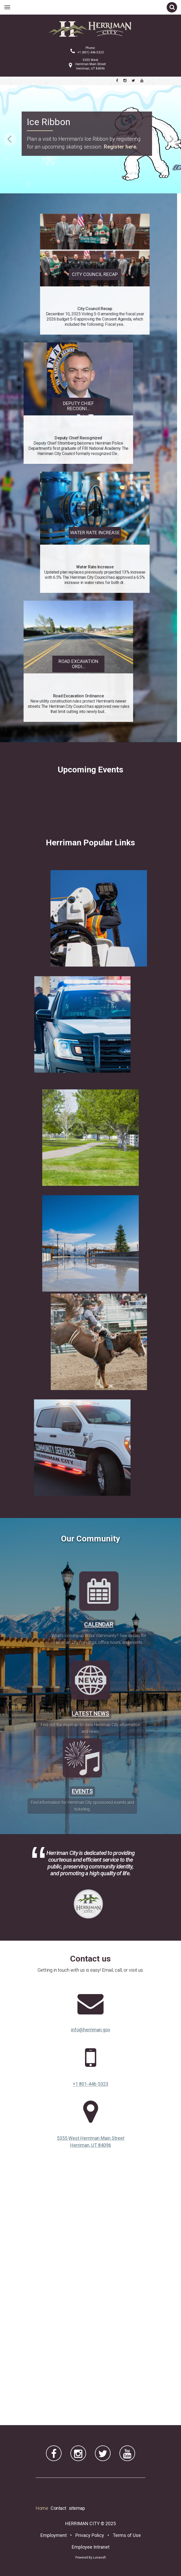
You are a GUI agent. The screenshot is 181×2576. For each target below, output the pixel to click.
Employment (53, 2535)
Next (171, 139)
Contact (58, 2508)
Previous (10, 139)
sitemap (77, 2508)
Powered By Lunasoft (90, 2557)
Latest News (90, 1764)
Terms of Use (127, 2535)
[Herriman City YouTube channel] (142, 80)
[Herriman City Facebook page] (117, 80)
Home (42, 2508)
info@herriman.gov (90, 2029)
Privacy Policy (89, 2535)
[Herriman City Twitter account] (133, 80)
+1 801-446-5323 (90, 2084)
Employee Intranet (91, 2547)
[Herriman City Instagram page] (125, 80)
